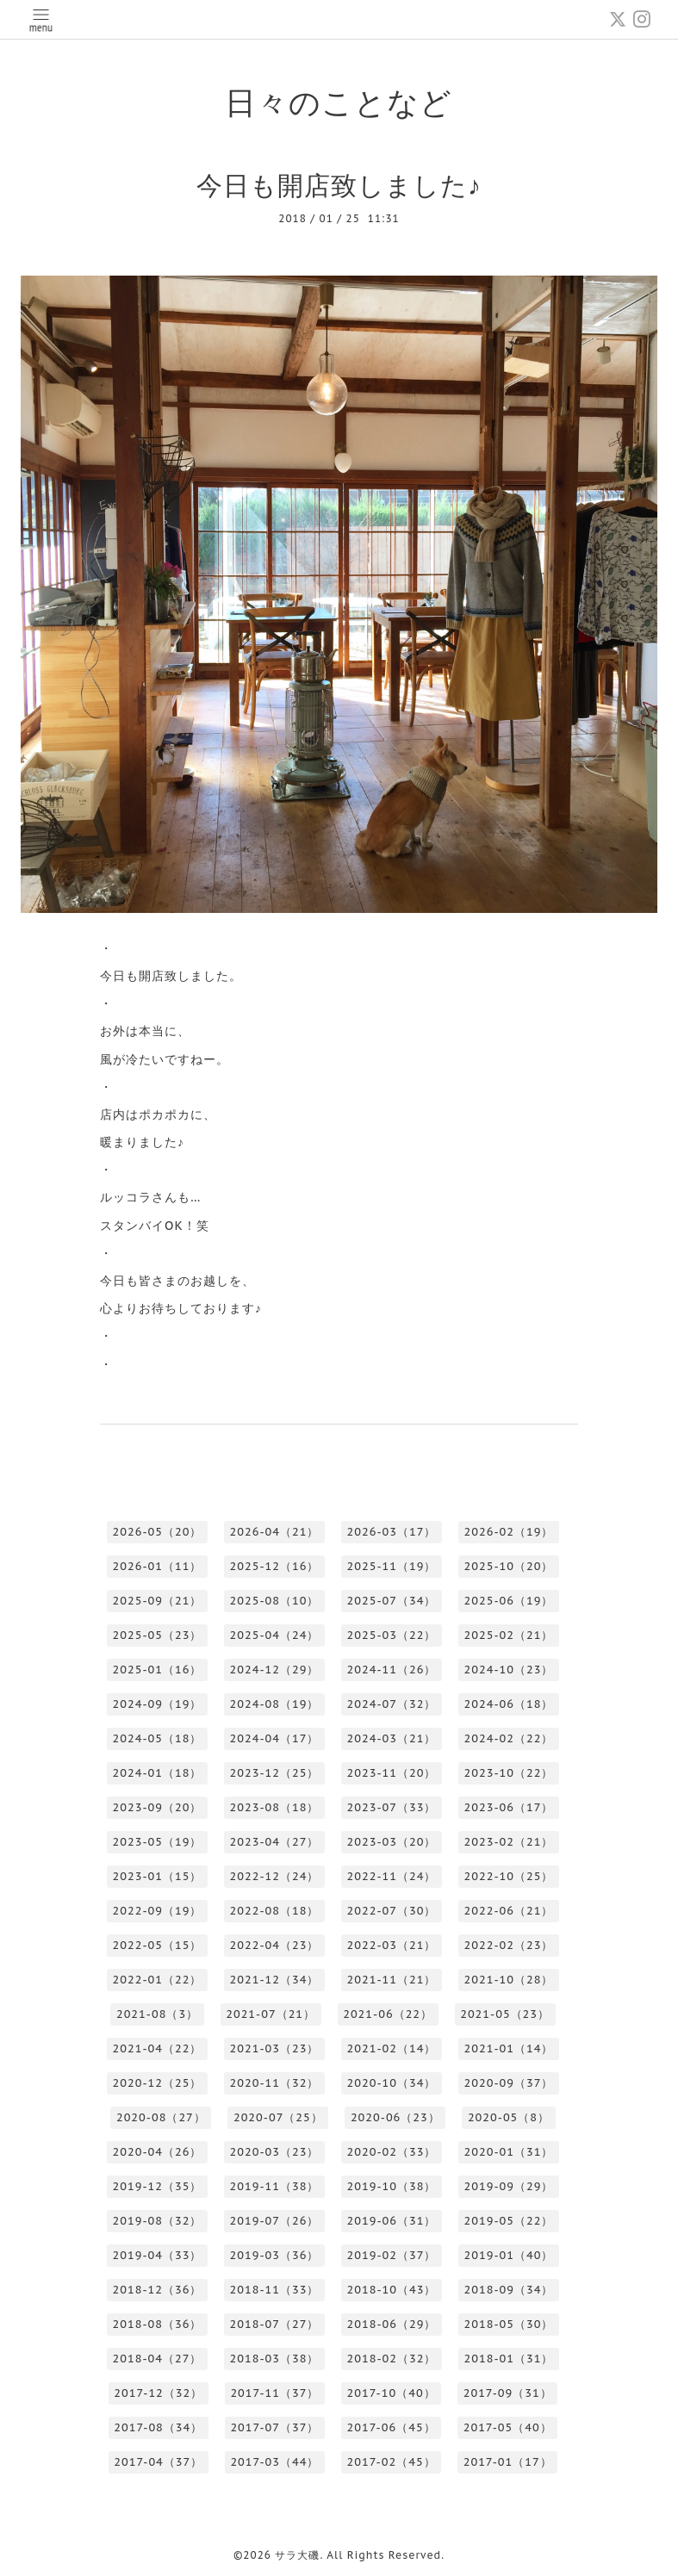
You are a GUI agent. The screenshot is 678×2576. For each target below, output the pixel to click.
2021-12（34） (275, 1979)
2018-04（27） (157, 2358)
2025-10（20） (509, 1566)
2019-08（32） (157, 2220)
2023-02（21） (509, 1841)
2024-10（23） (509, 1669)
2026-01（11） (157, 1566)
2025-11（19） (392, 1566)
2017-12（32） (158, 2393)
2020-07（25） (278, 2117)
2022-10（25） (509, 1876)
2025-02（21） (509, 1635)
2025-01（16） (157, 1669)
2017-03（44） (274, 2462)
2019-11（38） (275, 2186)
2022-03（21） (392, 1945)
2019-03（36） (275, 2255)
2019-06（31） (392, 2220)
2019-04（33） (157, 2255)
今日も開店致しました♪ (339, 185)
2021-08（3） (157, 2014)
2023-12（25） (275, 1773)
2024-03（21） (392, 1738)
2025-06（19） (509, 1600)
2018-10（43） (392, 2289)
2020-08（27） (161, 2117)
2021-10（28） (509, 1979)
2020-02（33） (392, 2152)
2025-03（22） (392, 1635)
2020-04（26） (157, 2152)
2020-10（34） (392, 2083)
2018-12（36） (157, 2289)
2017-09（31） (507, 2393)
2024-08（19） (275, 1704)
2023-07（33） (392, 1807)
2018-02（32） (392, 2358)
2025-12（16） (275, 1566)
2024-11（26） (392, 1669)
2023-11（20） (392, 1773)
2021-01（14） (509, 2048)
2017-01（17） (507, 2462)
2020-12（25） (157, 2083)
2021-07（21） (270, 2014)
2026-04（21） (275, 1531)
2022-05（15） (157, 1945)
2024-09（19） (157, 1704)
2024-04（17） (275, 1738)
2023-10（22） (509, 1773)
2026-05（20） (157, 1531)
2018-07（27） (275, 2324)
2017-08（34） (158, 2427)
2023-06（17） (509, 1807)
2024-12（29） (275, 1669)
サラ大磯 (297, 2554)
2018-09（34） (509, 2289)
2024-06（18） (509, 1704)
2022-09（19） (157, 1910)
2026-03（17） (392, 1531)
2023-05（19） (157, 1841)
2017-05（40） (507, 2427)
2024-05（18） (157, 1738)
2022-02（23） (509, 1945)
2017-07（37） (274, 2427)
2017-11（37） (274, 2393)
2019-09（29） (509, 2186)
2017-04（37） (158, 2462)
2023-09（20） (157, 1807)
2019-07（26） (275, 2220)
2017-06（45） (391, 2427)
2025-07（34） (392, 1600)
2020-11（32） (275, 2083)
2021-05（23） (505, 2014)
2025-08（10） (275, 1600)
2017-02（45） (391, 2462)
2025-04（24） (275, 1635)
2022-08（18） (275, 1910)
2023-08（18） (275, 1807)
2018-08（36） (157, 2324)
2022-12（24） (275, 1876)
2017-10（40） (391, 2393)
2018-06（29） (392, 2324)
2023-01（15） (157, 1876)
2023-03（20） (392, 1841)
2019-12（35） (157, 2186)
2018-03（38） (275, 2358)
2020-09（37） (509, 2083)
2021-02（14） (392, 2048)
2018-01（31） (509, 2358)
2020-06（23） (395, 2117)
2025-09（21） (157, 1600)
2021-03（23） (275, 2048)
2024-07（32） (392, 1704)
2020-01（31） (509, 2152)
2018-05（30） (509, 2324)
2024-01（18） (157, 1773)
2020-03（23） (275, 2152)
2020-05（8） (509, 2117)
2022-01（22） (157, 1979)
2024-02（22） (509, 1738)
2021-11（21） (392, 1979)
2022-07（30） (392, 1910)
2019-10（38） (392, 2186)
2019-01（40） (509, 2255)
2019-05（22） (509, 2220)
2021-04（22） (157, 2048)
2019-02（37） (392, 2255)
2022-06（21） (509, 1910)
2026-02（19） (509, 1531)
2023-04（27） (275, 1841)
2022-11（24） (392, 1876)
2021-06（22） (387, 2014)
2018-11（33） (275, 2289)
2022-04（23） (275, 1945)
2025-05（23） (157, 1635)
